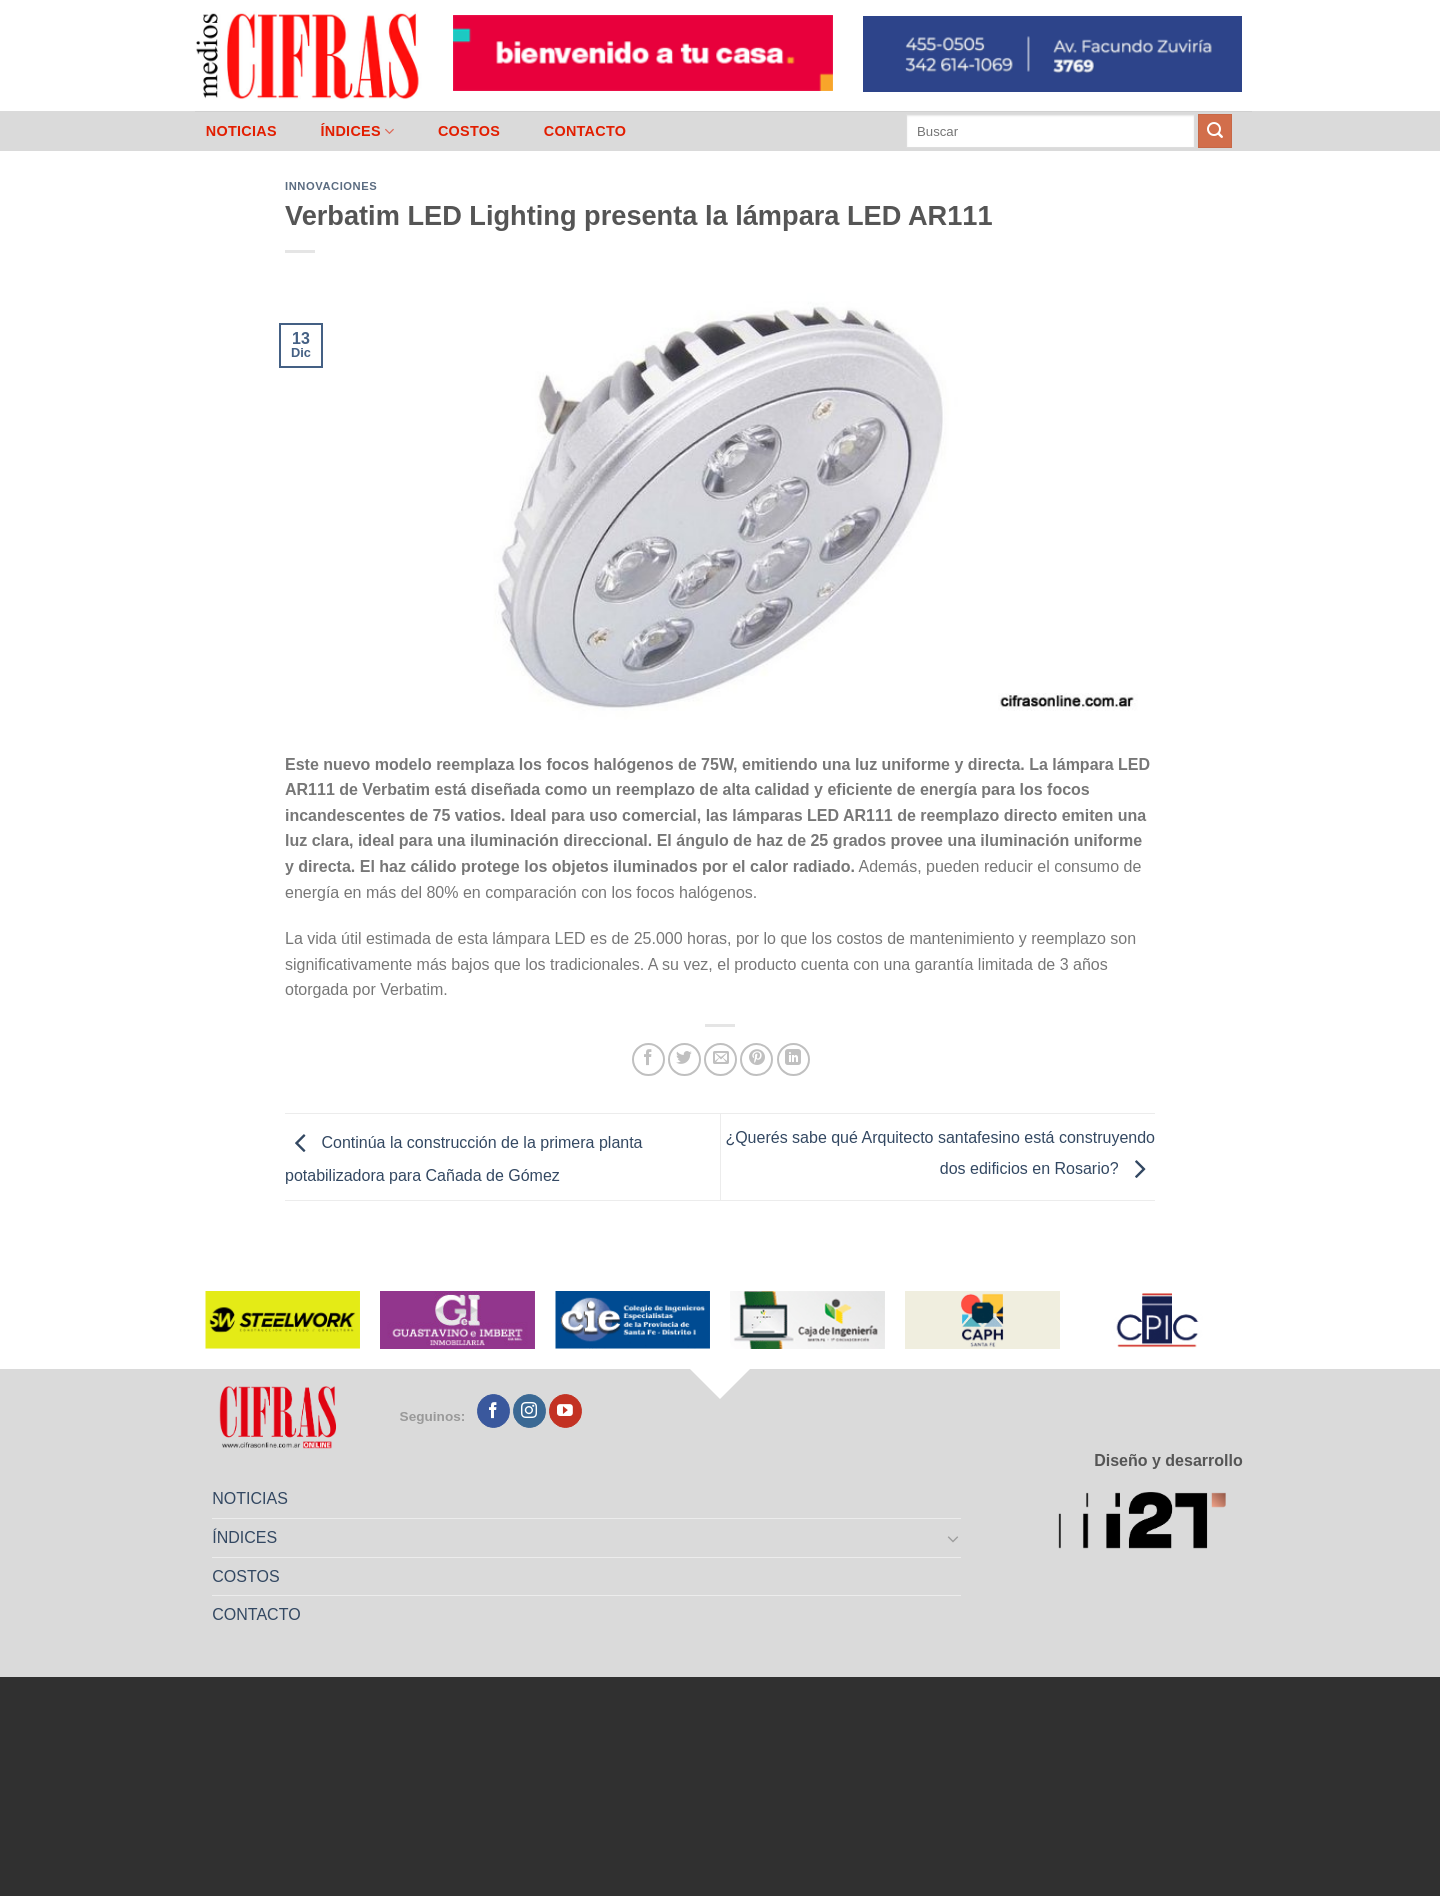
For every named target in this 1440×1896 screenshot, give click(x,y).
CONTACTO (585, 131)
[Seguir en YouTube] (565, 1411)
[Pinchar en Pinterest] (756, 1059)
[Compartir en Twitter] (684, 1059)
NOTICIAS (241, 131)
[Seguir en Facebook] (493, 1411)
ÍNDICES (357, 131)
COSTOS (469, 131)
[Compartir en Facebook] (648, 1059)
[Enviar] (1215, 131)
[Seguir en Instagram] (529, 1411)
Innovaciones (331, 186)
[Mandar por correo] (720, 1059)
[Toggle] (954, 1538)
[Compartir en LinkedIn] (793, 1059)
